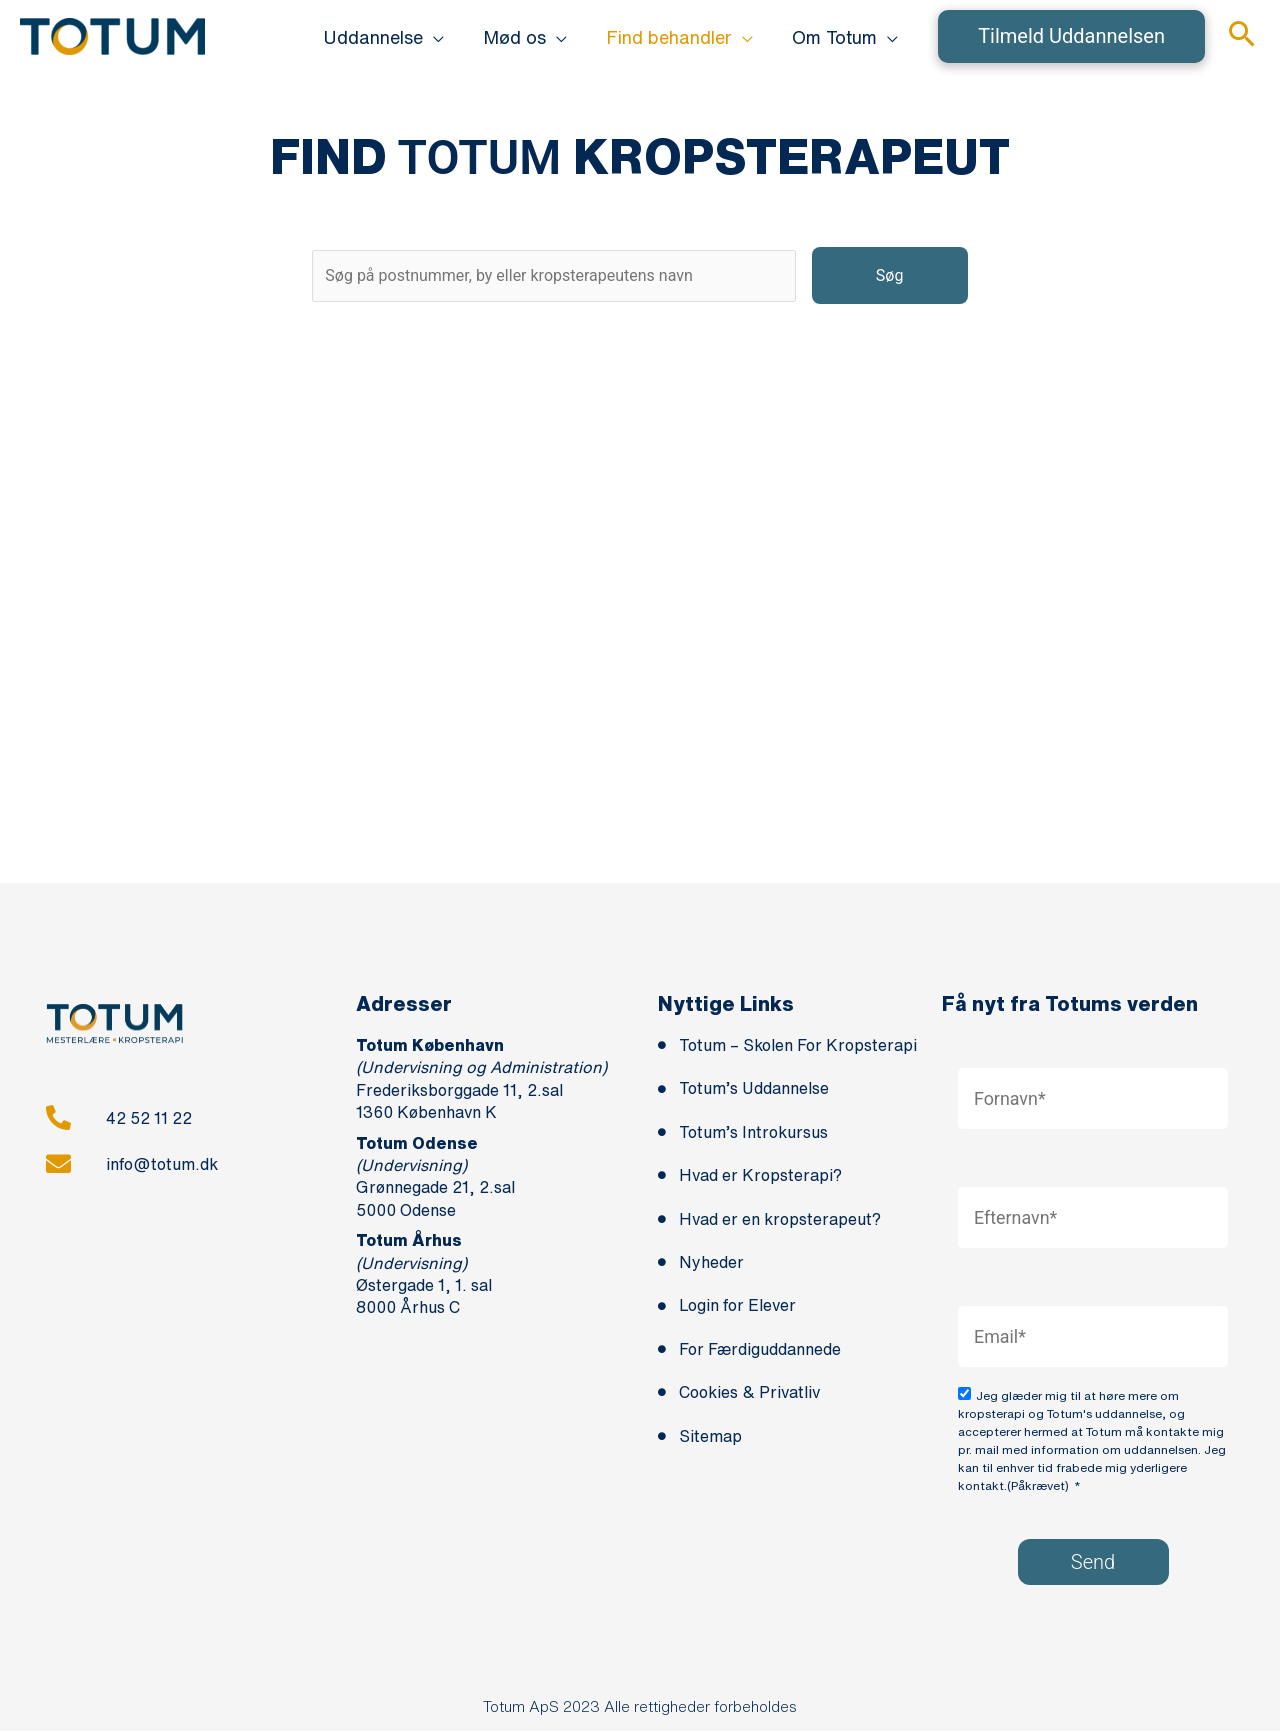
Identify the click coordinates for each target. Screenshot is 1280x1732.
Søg (898, 275)
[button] (1071, 36)
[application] (444, 37)
